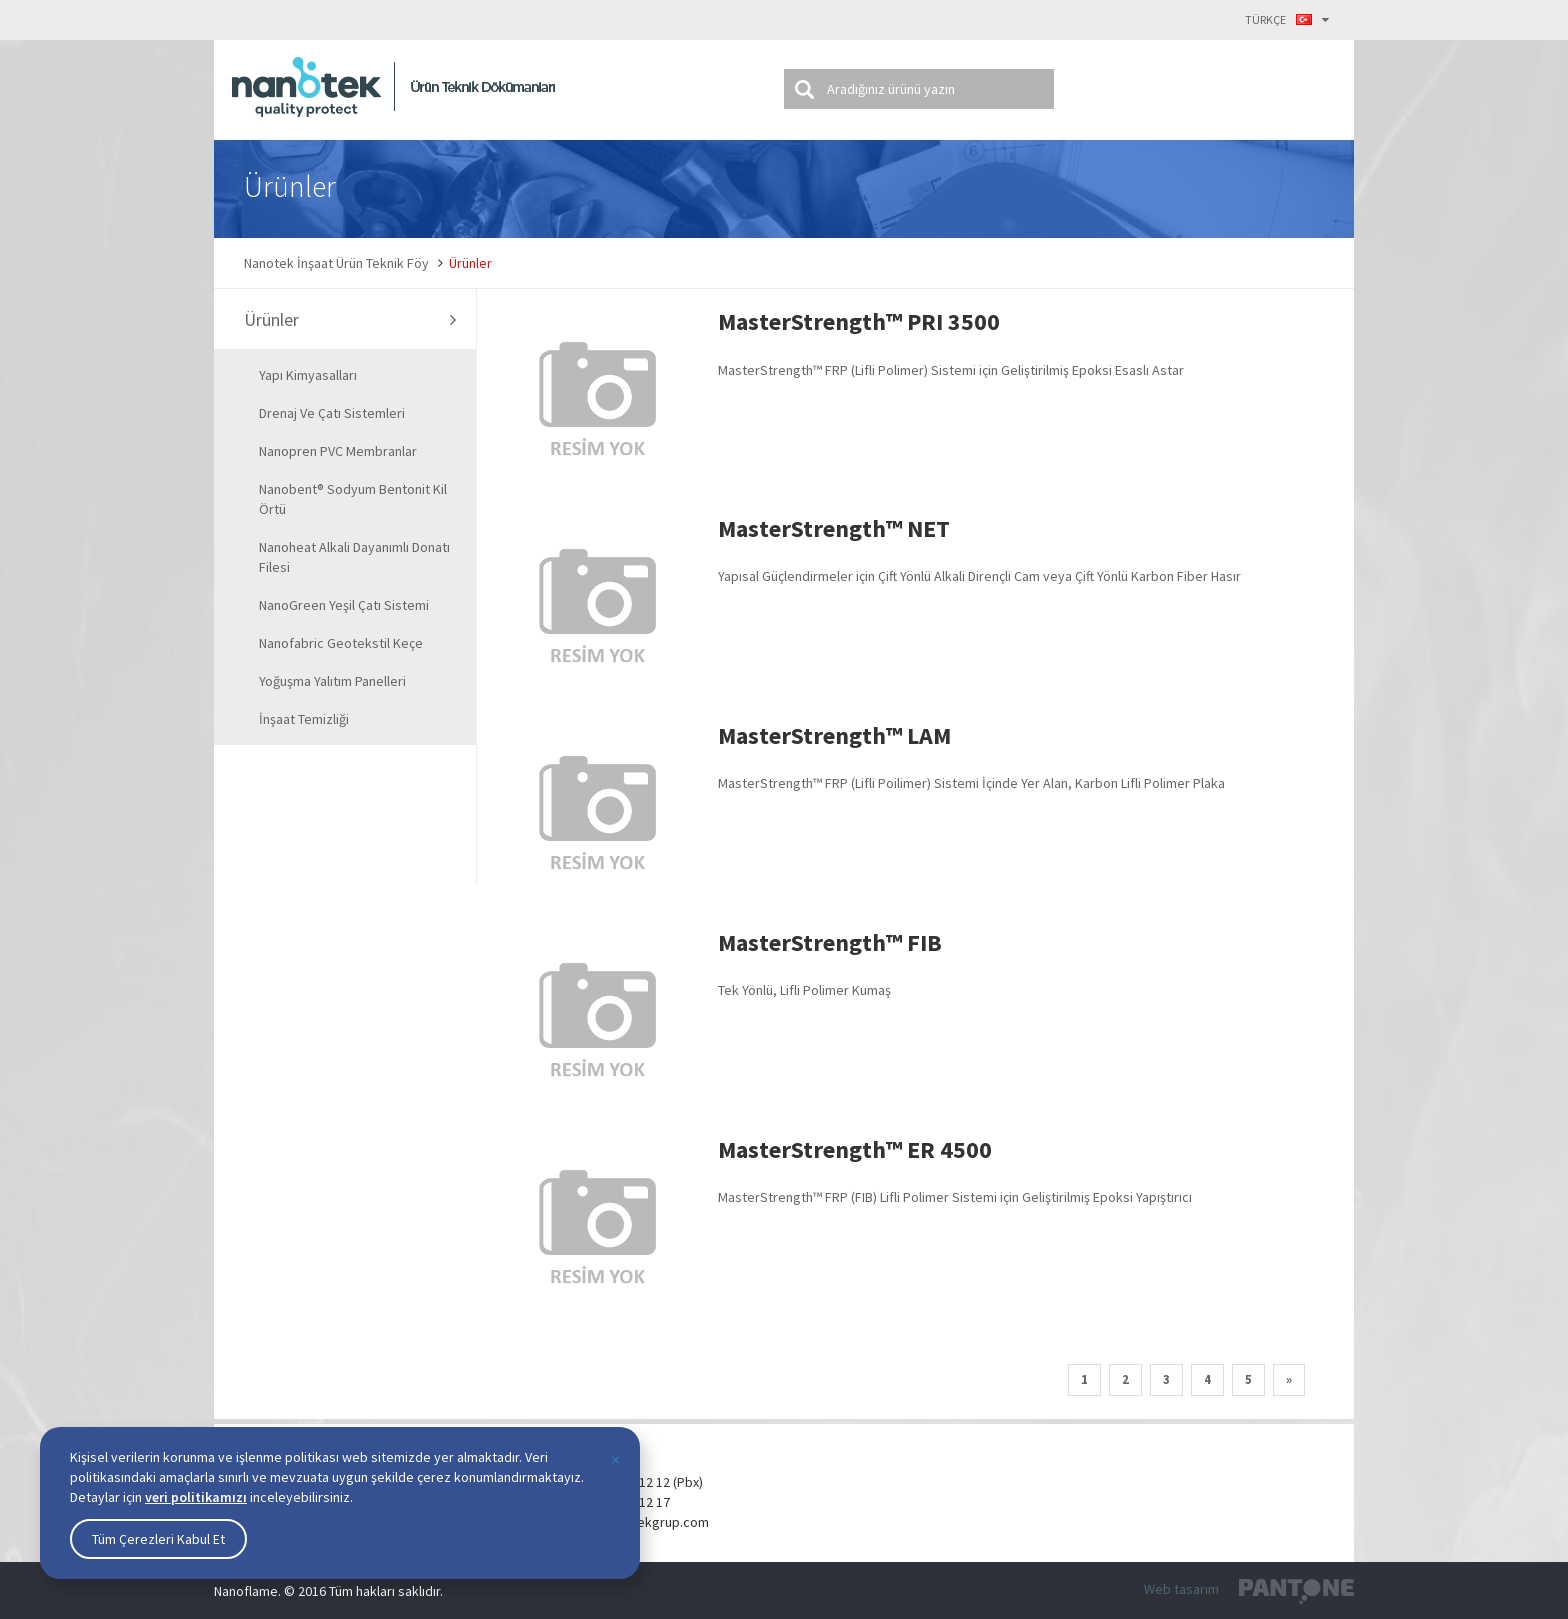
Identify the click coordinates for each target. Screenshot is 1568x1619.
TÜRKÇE (1287, 19)
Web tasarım (1181, 1589)
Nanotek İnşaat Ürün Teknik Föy (336, 263)
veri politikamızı (196, 1497)
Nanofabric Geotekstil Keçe (341, 643)
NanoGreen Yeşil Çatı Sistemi (344, 605)
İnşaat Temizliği (304, 719)
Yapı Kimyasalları (308, 375)
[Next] (1289, 1380)
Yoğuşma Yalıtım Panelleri (332, 681)
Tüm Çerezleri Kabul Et (158, 1539)
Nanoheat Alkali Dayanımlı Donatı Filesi (354, 557)
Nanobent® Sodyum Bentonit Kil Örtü (353, 499)
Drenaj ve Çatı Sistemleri (332, 413)
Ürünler (470, 263)
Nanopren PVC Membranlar (338, 451)
